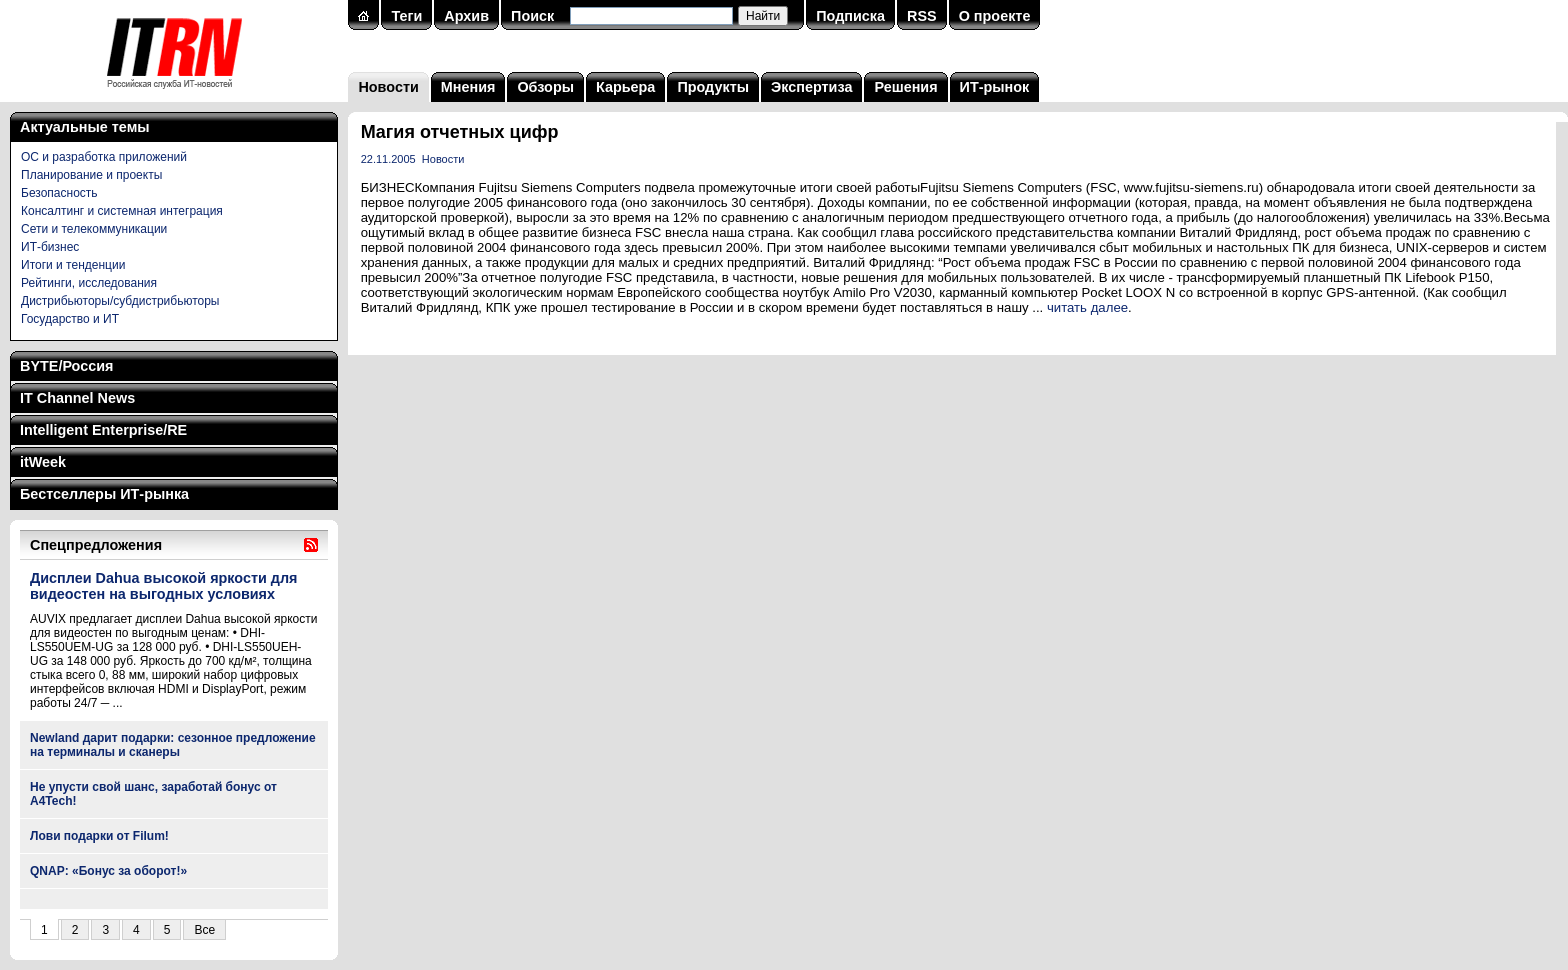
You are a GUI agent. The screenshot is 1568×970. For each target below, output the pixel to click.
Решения (905, 87)
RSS (922, 16)
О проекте (995, 16)
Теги (406, 16)
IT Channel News (77, 398)
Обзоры (545, 87)
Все (204, 930)
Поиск (532, 16)
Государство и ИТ (70, 319)
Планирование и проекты (91, 175)
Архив (466, 16)
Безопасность (59, 193)
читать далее (1087, 307)
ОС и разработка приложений (104, 157)
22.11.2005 (388, 159)
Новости (388, 87)
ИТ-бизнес (50, 247)
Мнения (468, 87)
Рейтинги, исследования (89, 283)
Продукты (713, 87)
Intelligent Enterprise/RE (103, 430)
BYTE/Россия (66, 366)
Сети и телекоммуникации (94, 229)
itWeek (43, 462)
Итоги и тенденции (73, 265)
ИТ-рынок (995, 87)
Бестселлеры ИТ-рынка (104, 494)
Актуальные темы (85, 127)
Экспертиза (811, 87)
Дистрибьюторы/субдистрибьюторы (120, 301)
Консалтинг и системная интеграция (122, 211)
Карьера (625, 87)
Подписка (850, 16)
